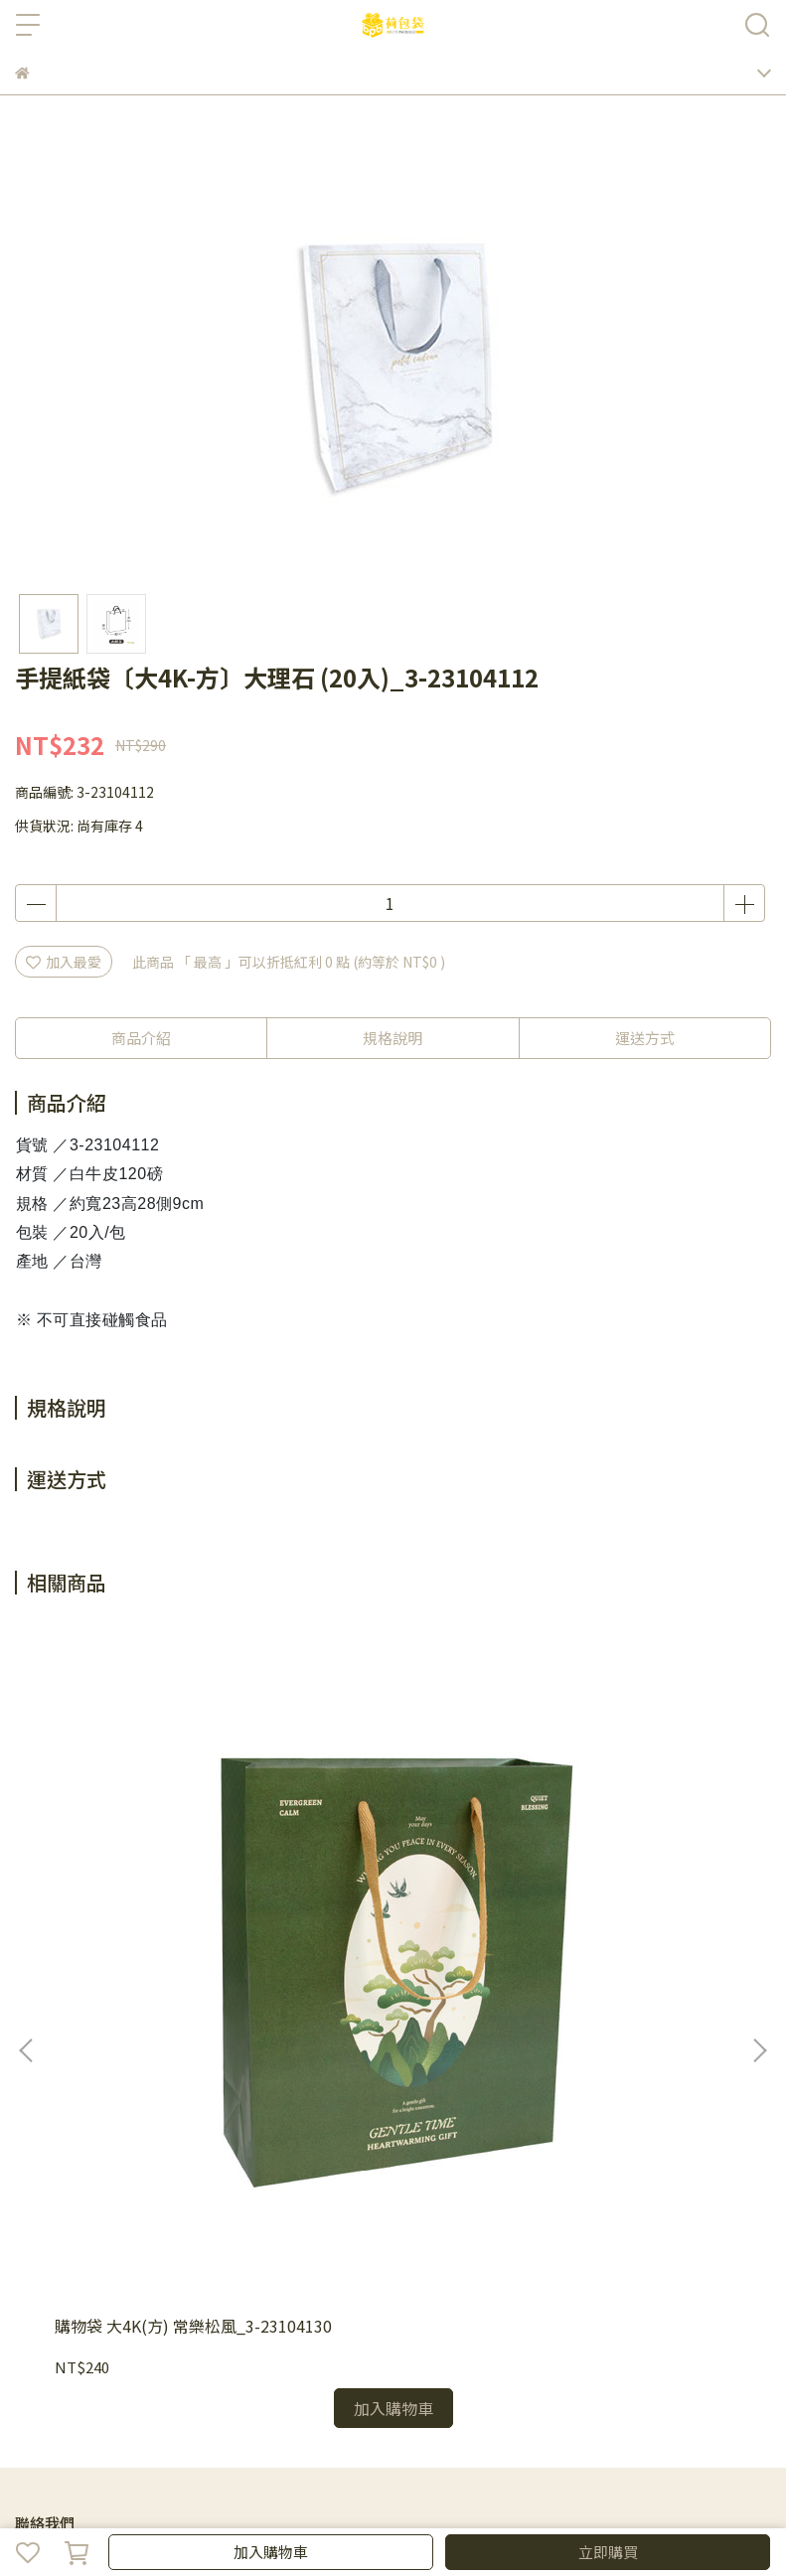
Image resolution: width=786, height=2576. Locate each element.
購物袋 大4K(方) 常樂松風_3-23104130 (145, 1858)
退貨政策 (174, 2247)
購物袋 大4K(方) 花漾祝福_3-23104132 (384, 1858)
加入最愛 (63, 962)
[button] (759, 1812)
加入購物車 (271, 2551)
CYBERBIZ (457, 2500)
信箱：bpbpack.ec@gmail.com (117, 2136)
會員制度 (43, 2247)
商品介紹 (141, 1037)
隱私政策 (43, 2328)
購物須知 (108, 2247)
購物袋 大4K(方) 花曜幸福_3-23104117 (623, 1858)
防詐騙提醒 (115, 2328)
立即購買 (608, 2551)
